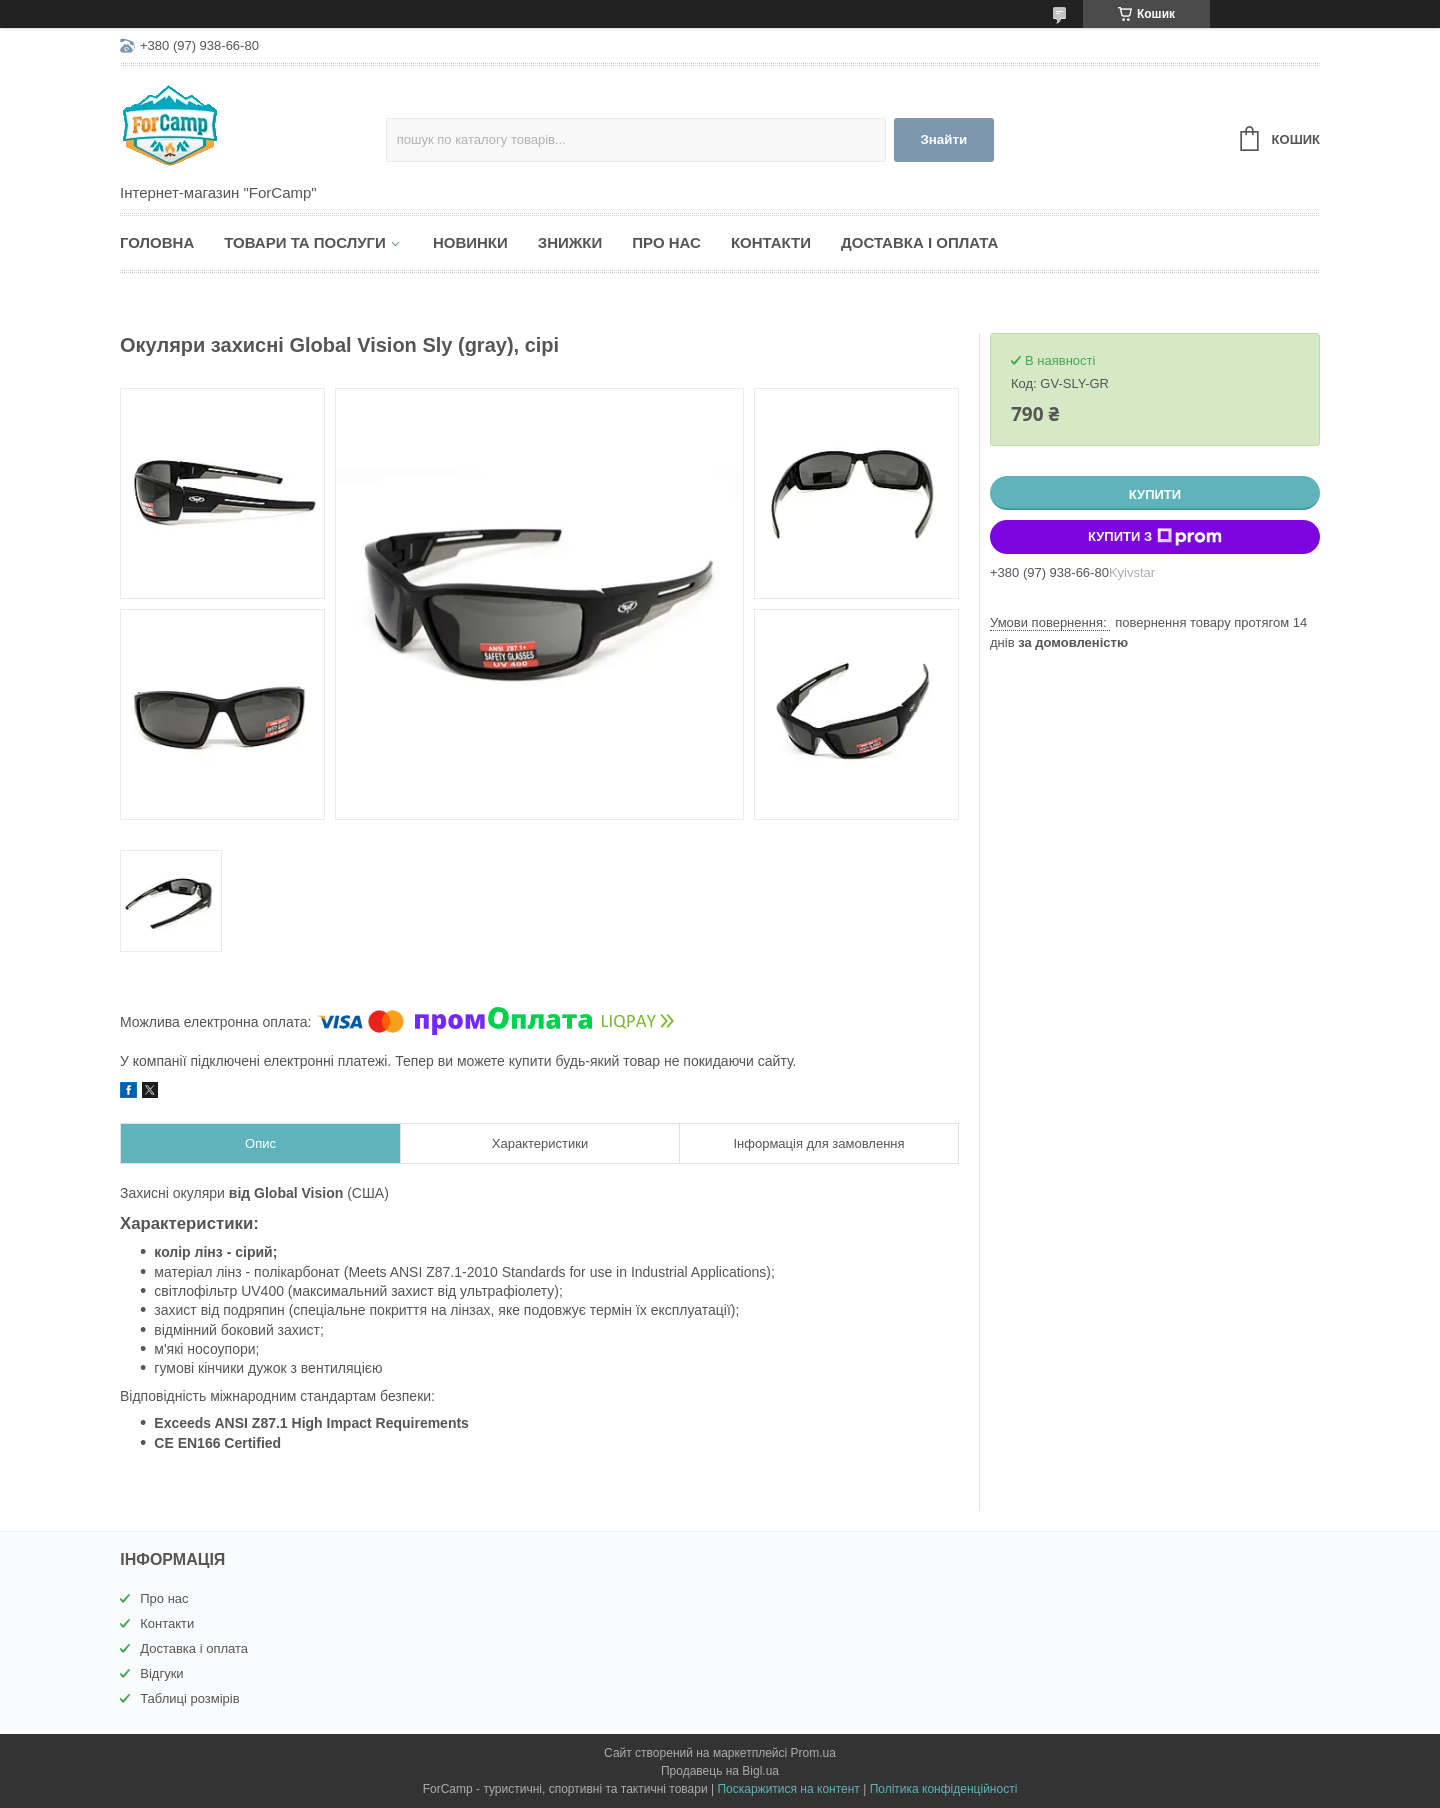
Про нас (666, 242)
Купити (1155, 494)
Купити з (1155, 537)
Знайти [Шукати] (943, 139)
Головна (157, 242)
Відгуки (161, 1673)
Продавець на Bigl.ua (720, 1771)
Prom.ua (813, 1753)
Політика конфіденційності (944, 1789)
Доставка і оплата (919, 242)
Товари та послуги (305, 242)
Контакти (771, 242)
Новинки (470, 242)
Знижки (570, 242)
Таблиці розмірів (189, 1698)
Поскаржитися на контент (788, 1789)
